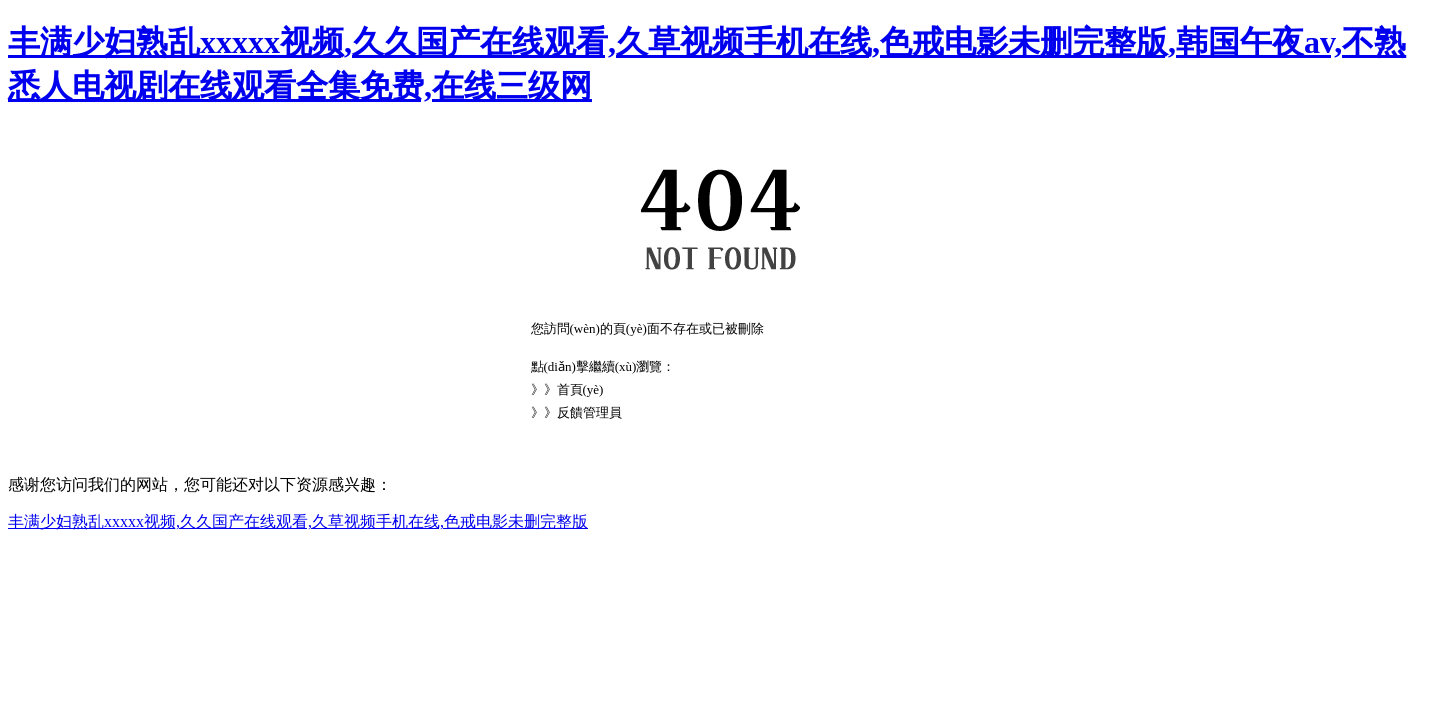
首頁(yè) (580, 389)
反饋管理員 (589, 412)
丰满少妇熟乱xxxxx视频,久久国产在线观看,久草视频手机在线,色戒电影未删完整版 (298, 521)
